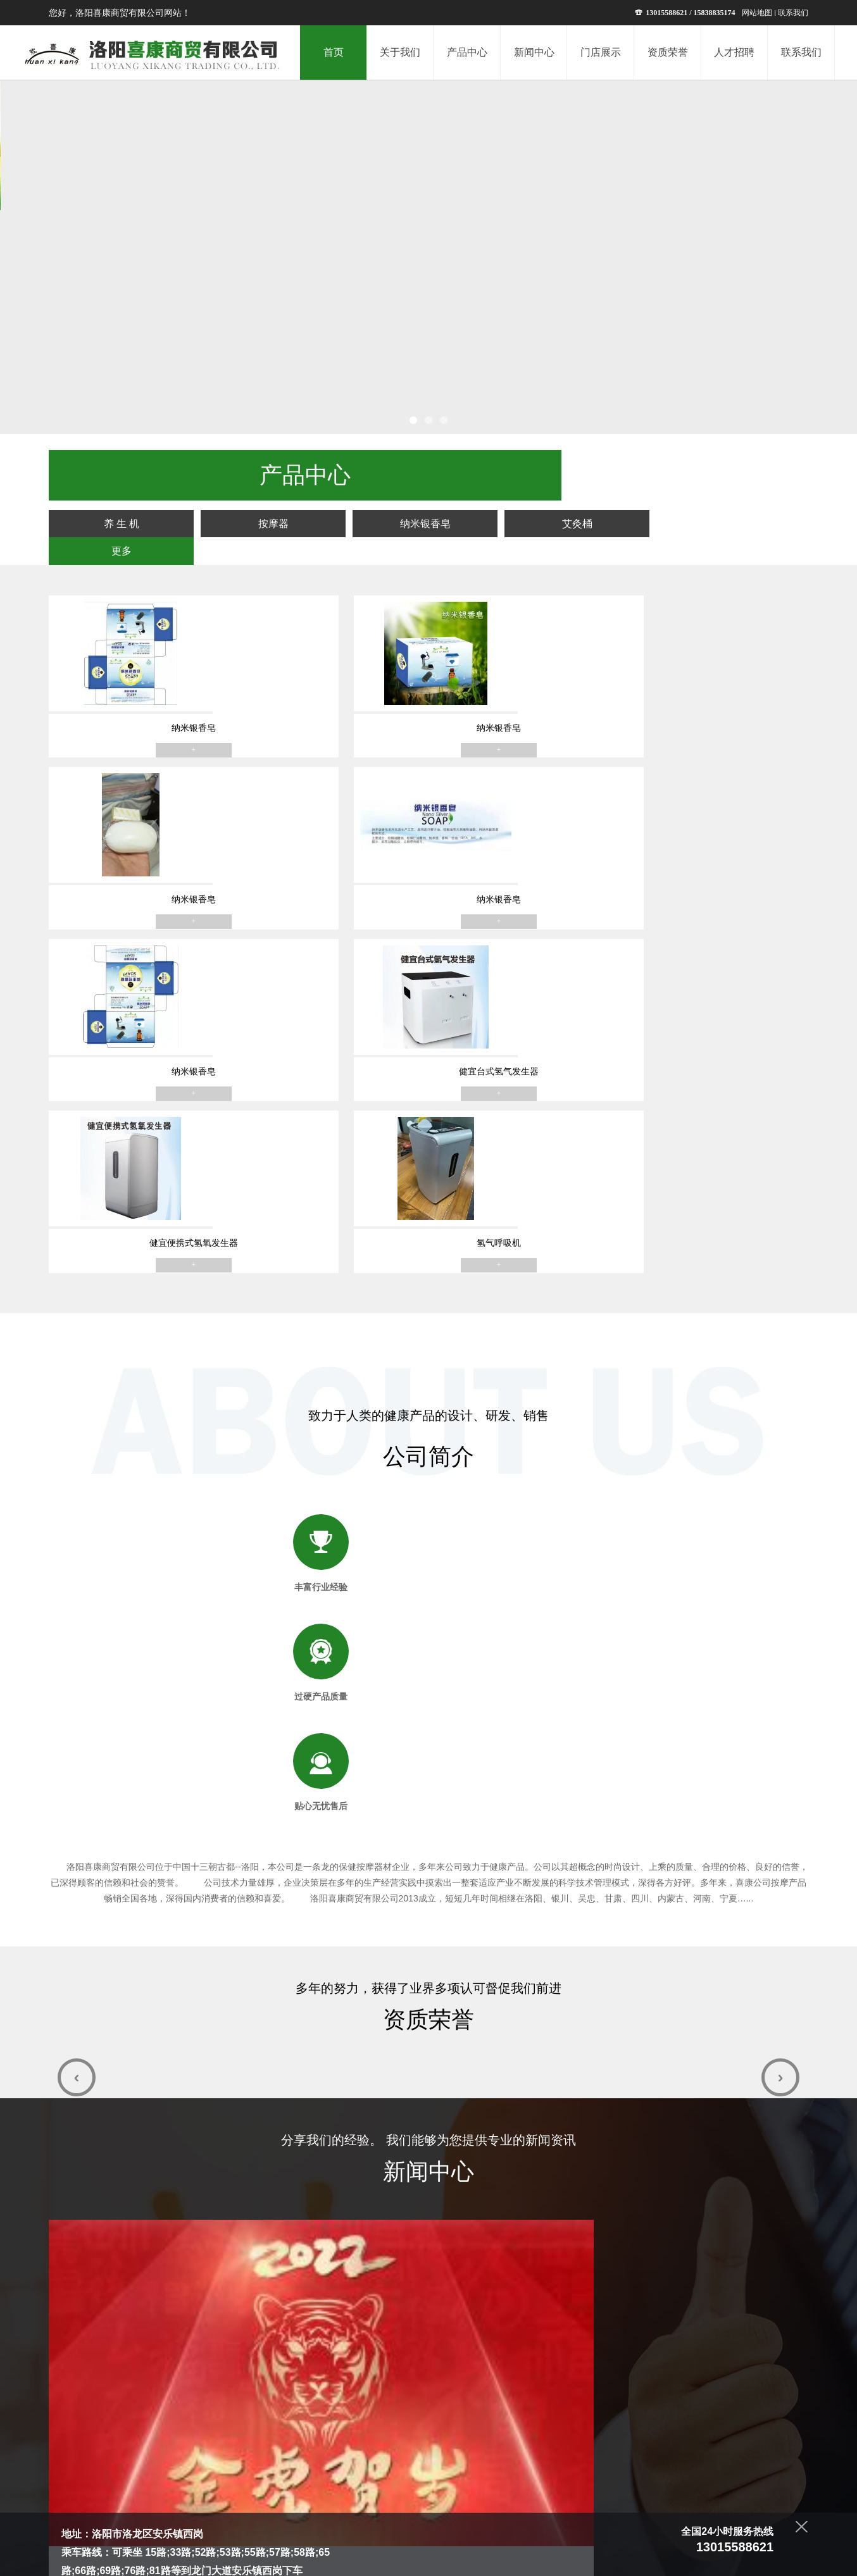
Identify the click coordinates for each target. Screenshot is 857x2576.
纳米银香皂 (525, 473)
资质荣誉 (483, 2487)
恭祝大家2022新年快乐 (114, 1808)
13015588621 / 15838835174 (685, 12)
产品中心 (350, 2487)
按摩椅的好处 (345, 1650)
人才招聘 (527, 2487)
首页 (270, 2487)
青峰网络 (582, 2558)
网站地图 (757, 12)
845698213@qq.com (157, 2205)
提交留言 (737, 2379)
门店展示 (438, 2487)
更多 (754, 473)
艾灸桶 (639, 473)
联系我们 (793, 12)
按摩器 (411, 473)
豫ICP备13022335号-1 (473, 2558)
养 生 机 (297, 473)
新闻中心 (394, 2487)
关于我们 (305, 2487)
